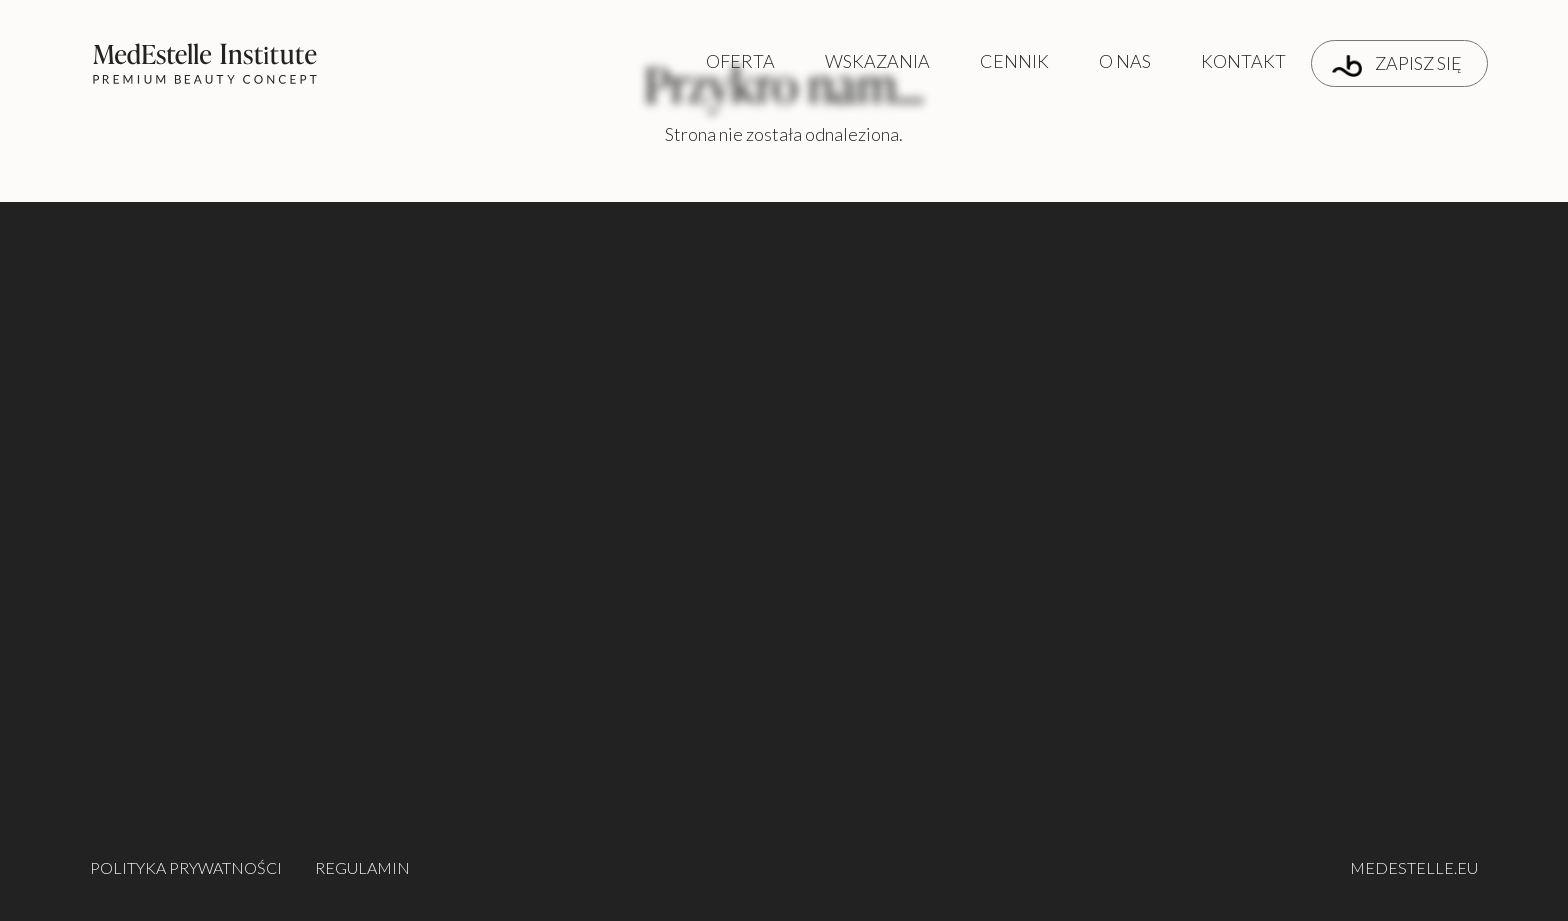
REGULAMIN (362, 867)
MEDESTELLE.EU (1414, 867)
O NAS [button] (1125, 61)
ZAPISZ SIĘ (1397, 64)
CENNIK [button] (1014, 61)
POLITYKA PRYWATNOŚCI (186, 867)
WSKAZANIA (877, 61)
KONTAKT (1243, 61)
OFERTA (740, 61)
